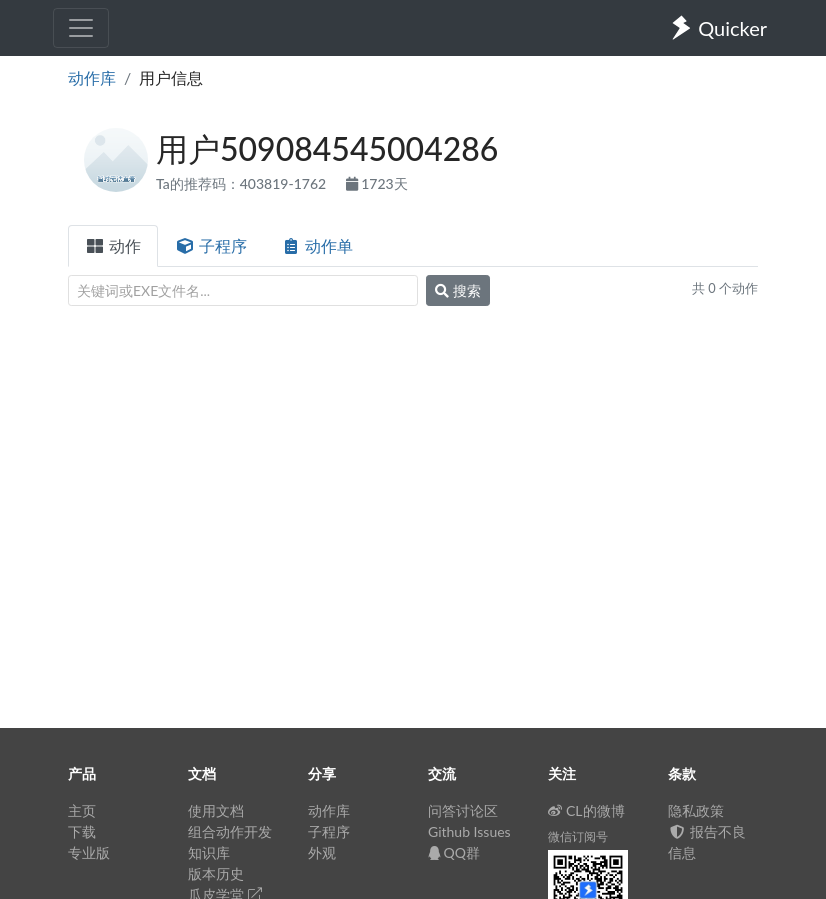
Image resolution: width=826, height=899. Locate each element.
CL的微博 (586, 810)
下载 (82, 831)
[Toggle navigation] (81, 28)
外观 (322, 852)
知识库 (209, 852)
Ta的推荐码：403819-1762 (243, 183)
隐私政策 (696, 810)
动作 (113, 245)
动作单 (317, 245)
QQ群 (454, 852)
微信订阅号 (578, 836)
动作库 (92, 77)
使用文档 (216, 810)
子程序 (211, 245)
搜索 (458, 290)
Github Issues (469, 831)
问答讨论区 (463, 810)
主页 (82, 810)
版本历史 (216, 873)
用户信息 (171, 77)
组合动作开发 (230, 831)
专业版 (89, 852)
